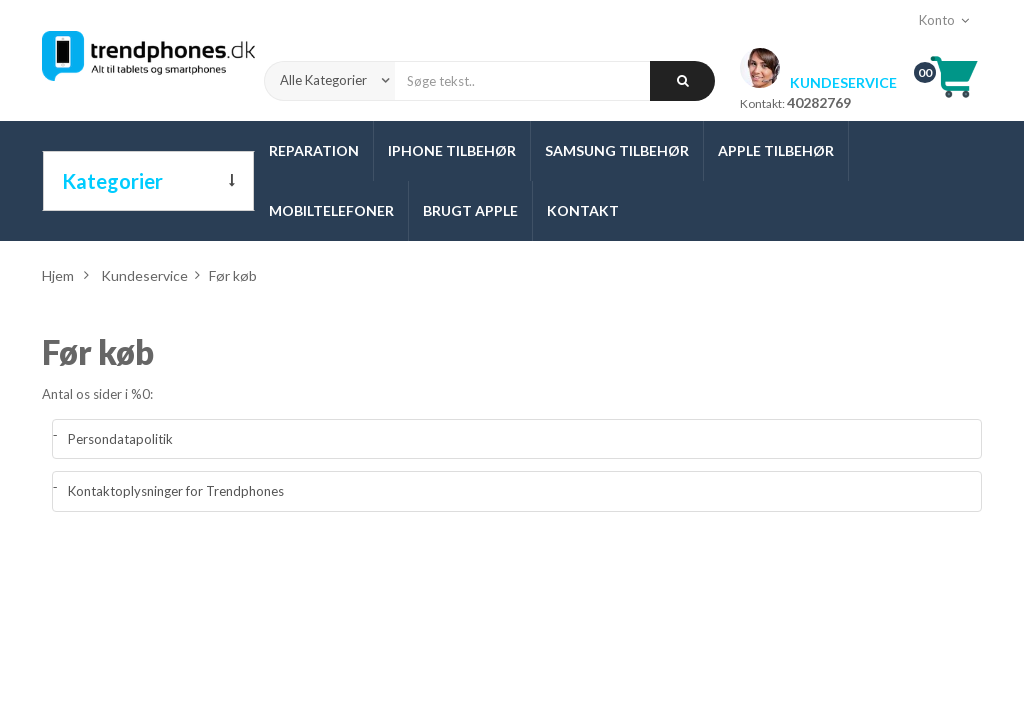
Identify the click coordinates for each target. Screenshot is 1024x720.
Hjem (58, 275)
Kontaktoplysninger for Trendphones (176, 491)
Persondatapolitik (120, 439)
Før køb (98, 352)
